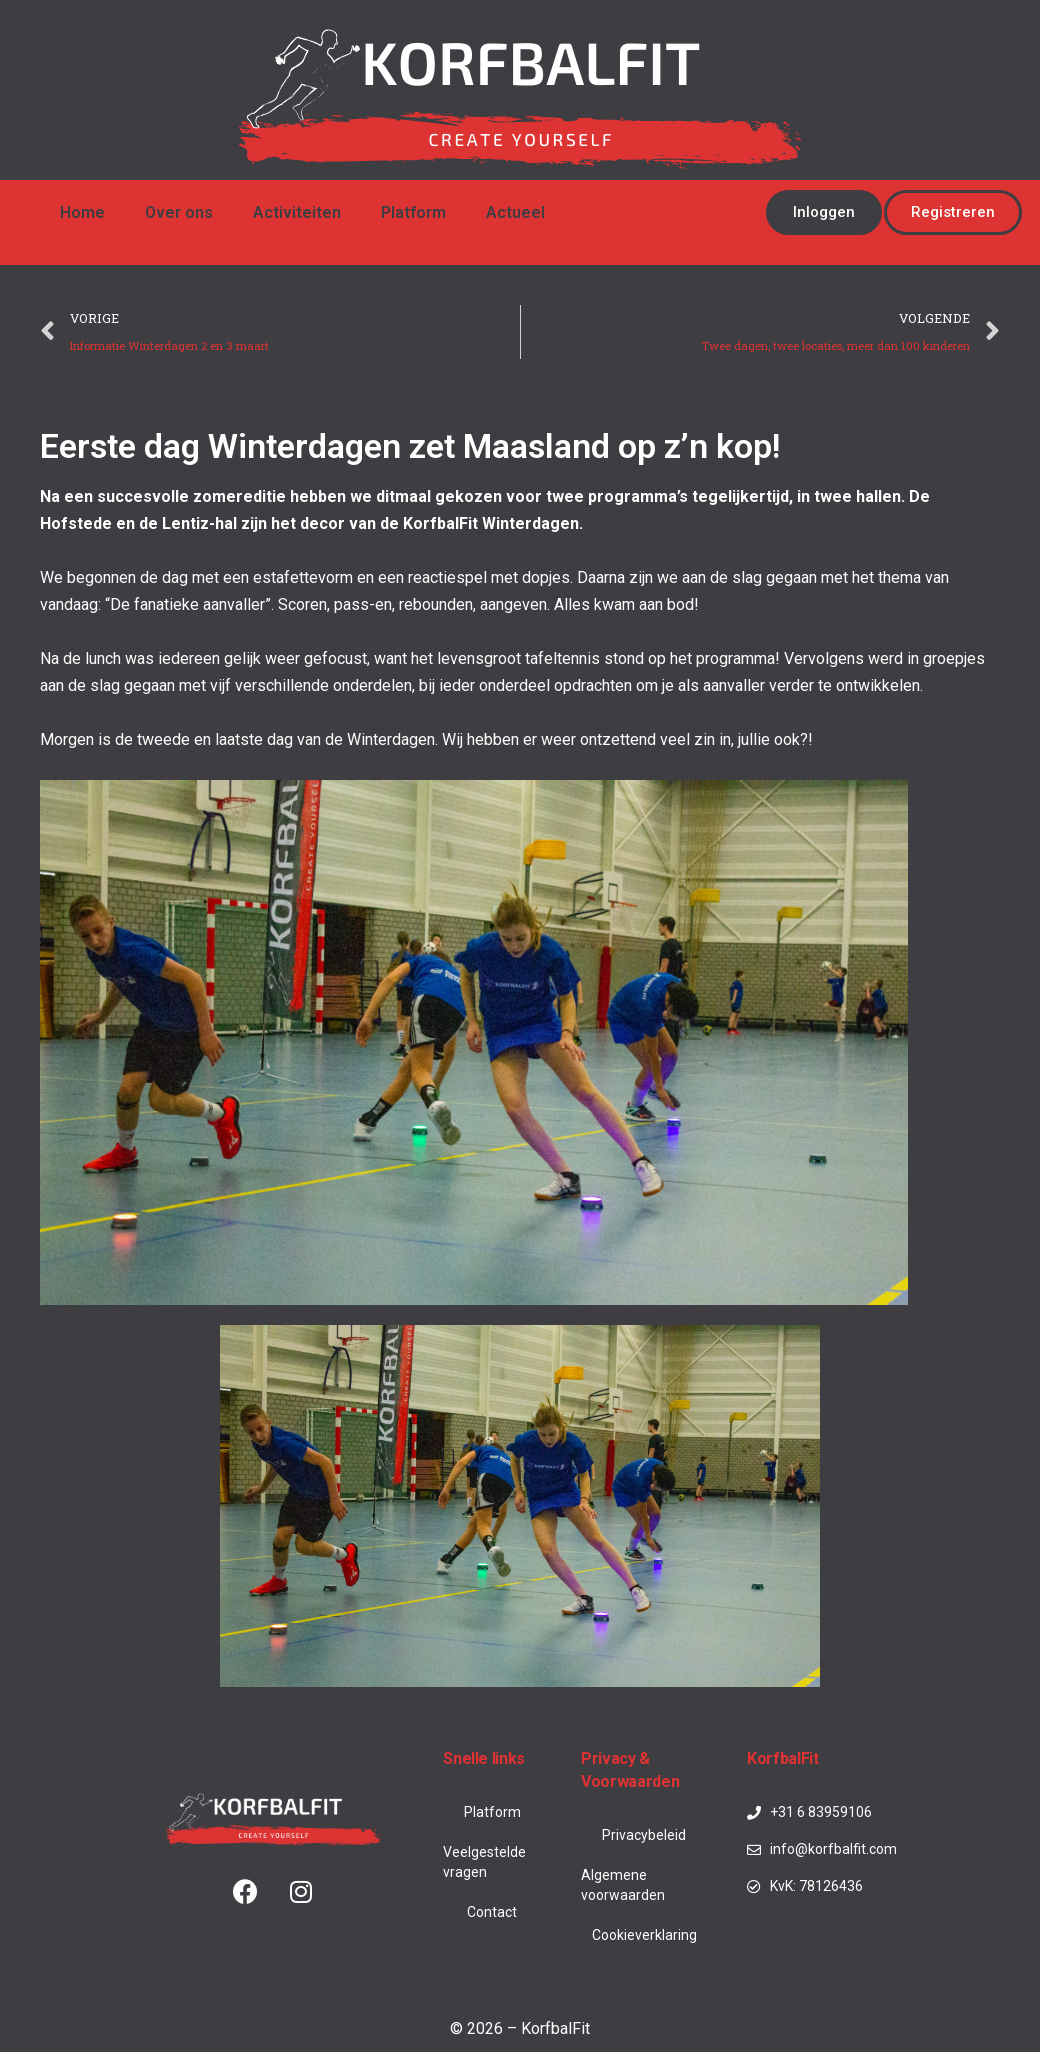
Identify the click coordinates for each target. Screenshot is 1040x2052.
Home (82, 212)
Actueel (515, 212)
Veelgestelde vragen (484, 1862)
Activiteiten (297, 212)
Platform (413, 212)
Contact (492, 1912)
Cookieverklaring (644, 1935)
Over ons (179, 212)
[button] (824, 212)
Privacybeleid (644, 1835)
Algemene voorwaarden (623, 1885)
